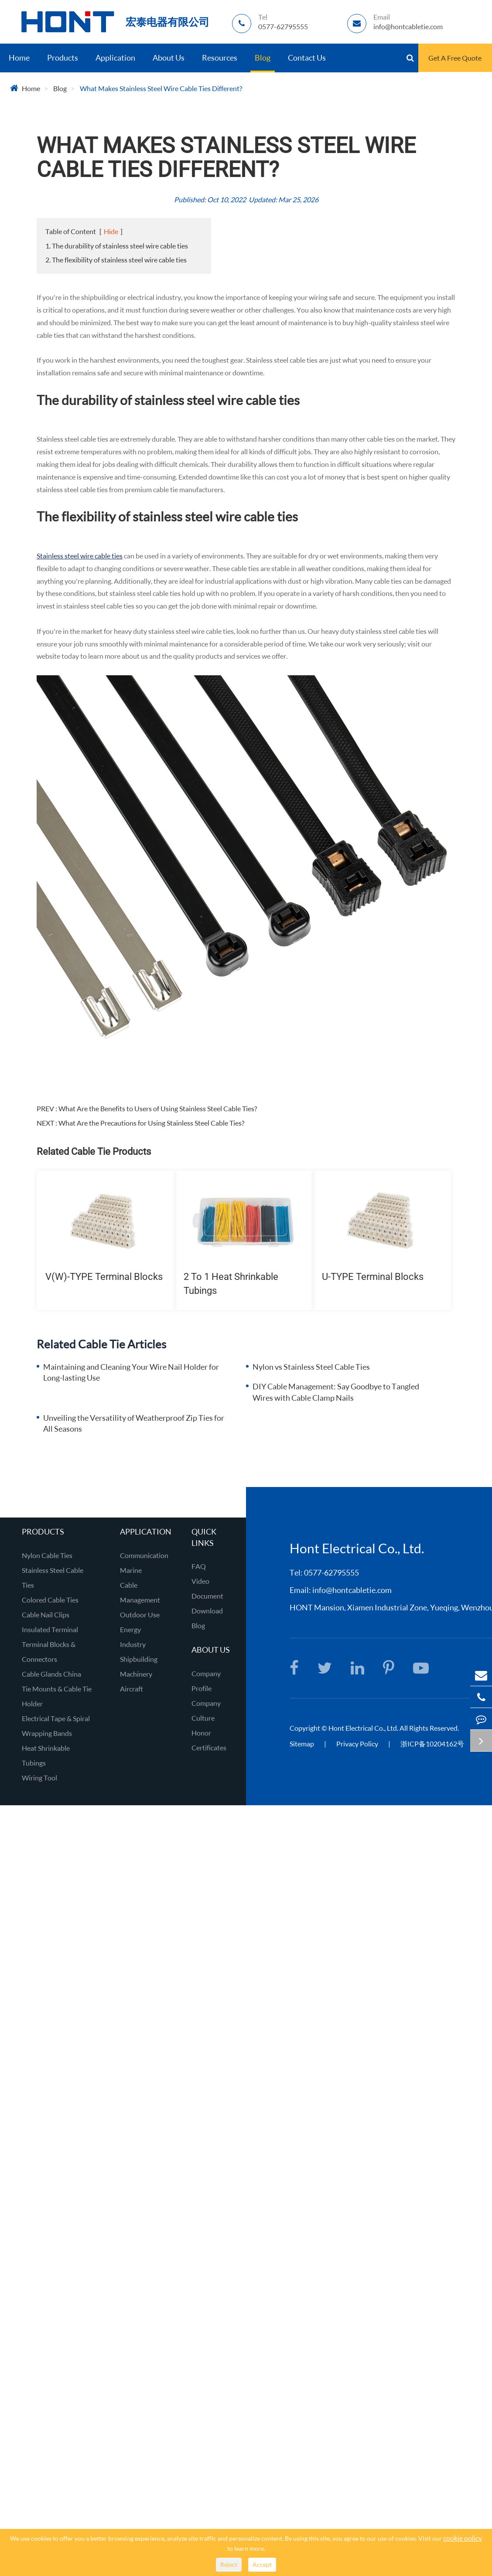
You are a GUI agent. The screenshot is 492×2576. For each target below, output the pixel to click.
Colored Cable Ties (50, 1600)
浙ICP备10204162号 (432, 1743)
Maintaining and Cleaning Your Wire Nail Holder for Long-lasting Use (131, 1372)
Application (115, 57)
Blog (262, 57)
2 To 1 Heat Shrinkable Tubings (231, 1283)
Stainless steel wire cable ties (80, 555)
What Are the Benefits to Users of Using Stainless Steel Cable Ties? (157, 1108)
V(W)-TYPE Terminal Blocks (104, 1276)
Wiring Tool (39, 1777)
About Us (168, 57)
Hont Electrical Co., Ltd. (363, 1728)
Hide (111, 231)
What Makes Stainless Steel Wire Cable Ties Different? (161, 88)
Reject (228, 2564)
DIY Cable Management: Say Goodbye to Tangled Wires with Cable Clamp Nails (336, 1392)
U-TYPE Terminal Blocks (373, 1276)
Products (62, 57)
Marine (131, 1570)
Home (19, 57)
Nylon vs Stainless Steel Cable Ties (311, 1366)
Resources (219, 57)
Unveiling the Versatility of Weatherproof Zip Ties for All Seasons (133, 1423)
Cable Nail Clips (45, 1614)
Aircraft (131, 1688)
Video (200, 1581)
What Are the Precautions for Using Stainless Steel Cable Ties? (151, 1123)
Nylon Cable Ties (47, 1555)
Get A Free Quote (455, 58)
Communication (144, 1555)
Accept (262, 2564)
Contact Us (307, 57)
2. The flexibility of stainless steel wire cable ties (116, 259)
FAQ (198, 1566)
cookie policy (462, 2538)
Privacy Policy (357, 1743)
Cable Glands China (51, 1674)
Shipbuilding (138, 1659)
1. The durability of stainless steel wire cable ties (116, 246)
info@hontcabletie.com (352, 1590)
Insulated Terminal (50, 1629)
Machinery (136, 1674)
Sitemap (302, 1743)
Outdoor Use (140, 1614)
